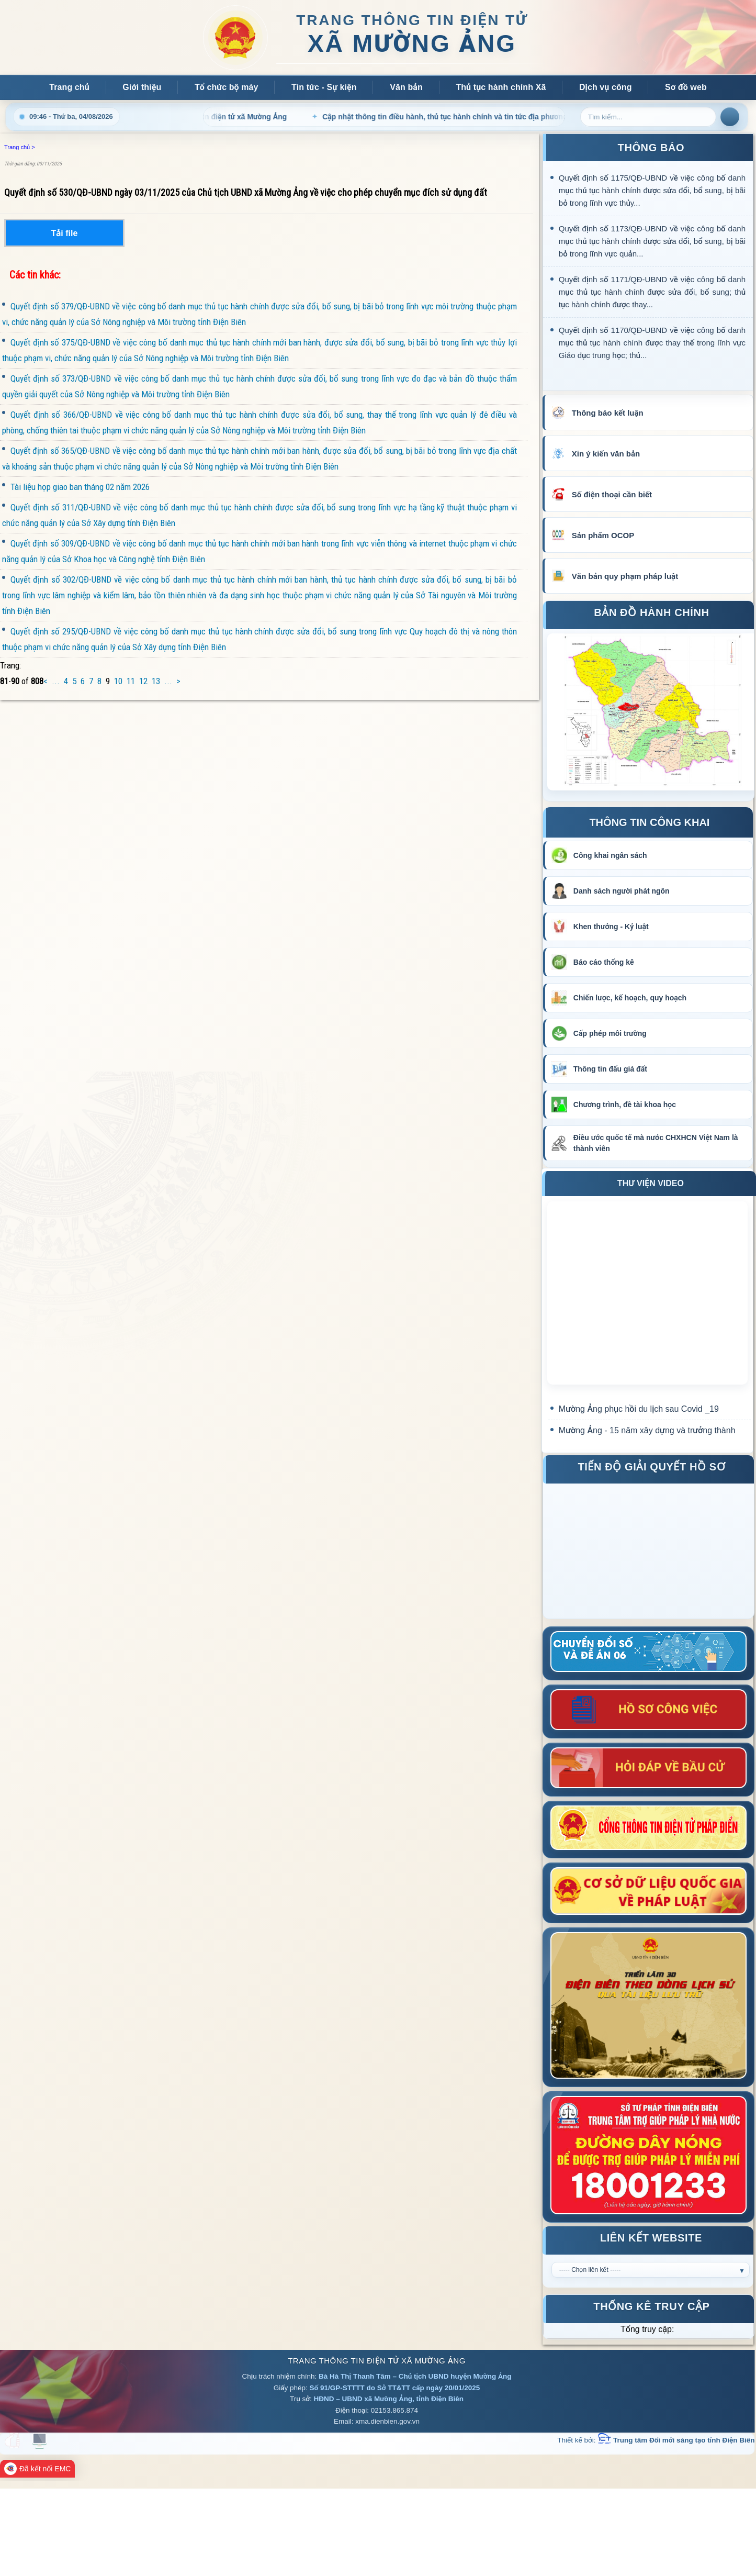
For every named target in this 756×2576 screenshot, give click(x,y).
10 (118, 681)
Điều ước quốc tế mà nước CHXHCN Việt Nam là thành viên (655, 1143)
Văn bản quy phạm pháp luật (625, 576)
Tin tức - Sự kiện (324, 87)
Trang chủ (69, 87)
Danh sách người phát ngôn (621, 891)
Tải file (64, 233)
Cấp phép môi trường (610, 1033)
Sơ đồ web (686, 87)
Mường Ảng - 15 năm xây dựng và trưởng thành (647, 1430)
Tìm (729, 116)
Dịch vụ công (605, 87)
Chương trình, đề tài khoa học (624, 1104)
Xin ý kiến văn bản (606, 453)
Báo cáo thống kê (603, 962)
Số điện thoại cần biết (612, 494)
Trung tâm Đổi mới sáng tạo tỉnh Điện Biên (675, 2440)
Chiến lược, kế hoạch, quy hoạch (629, 998)
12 (143, 681)
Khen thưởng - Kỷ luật (611, 926)
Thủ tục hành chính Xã (501, 87)
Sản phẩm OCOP (603, 535)
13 (156, 681)
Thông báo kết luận (608, 412)
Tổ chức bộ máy (226, 87)
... (56, 681)
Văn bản (406, 87)
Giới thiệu (141, 87)
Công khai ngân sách (610, 855)
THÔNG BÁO (651, 147)
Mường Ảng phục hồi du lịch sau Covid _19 (639, 1408)
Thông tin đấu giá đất (610, 1069)
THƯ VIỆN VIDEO (650, 1183)
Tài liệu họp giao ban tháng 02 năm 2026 (76, 487)
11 (131, 681)
